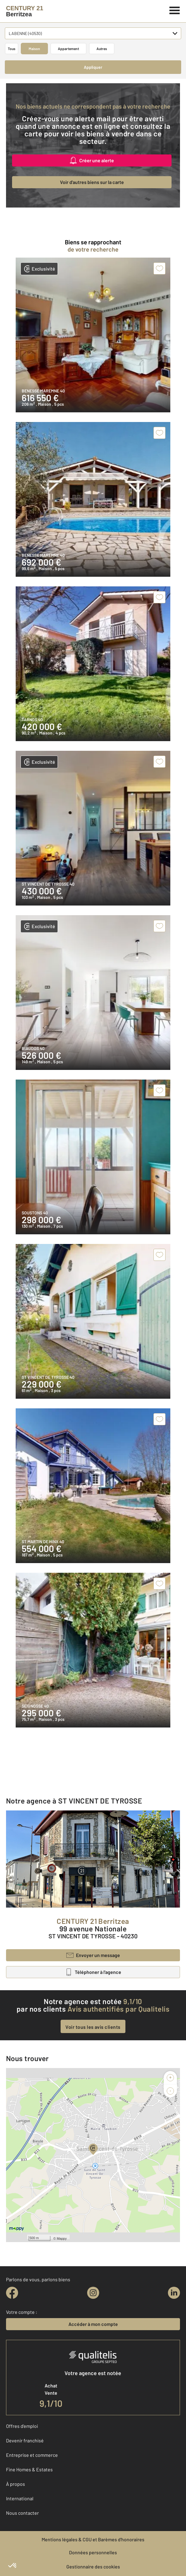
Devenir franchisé (25, 2440)
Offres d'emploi (22, 2426)
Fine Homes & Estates (29, 2469)
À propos (15, 2484)
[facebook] (12, 2293)
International (19, 2498)
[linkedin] (174, 2293)
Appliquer (93, 67)
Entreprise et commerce (32, 2455)
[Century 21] (24, 11)
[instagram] (93, 2293)
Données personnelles (93, 2552)
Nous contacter (22, 2513)
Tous (11, 48)
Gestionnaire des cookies (93, 2566)
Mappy (62, 2238)
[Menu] (174, 9)
